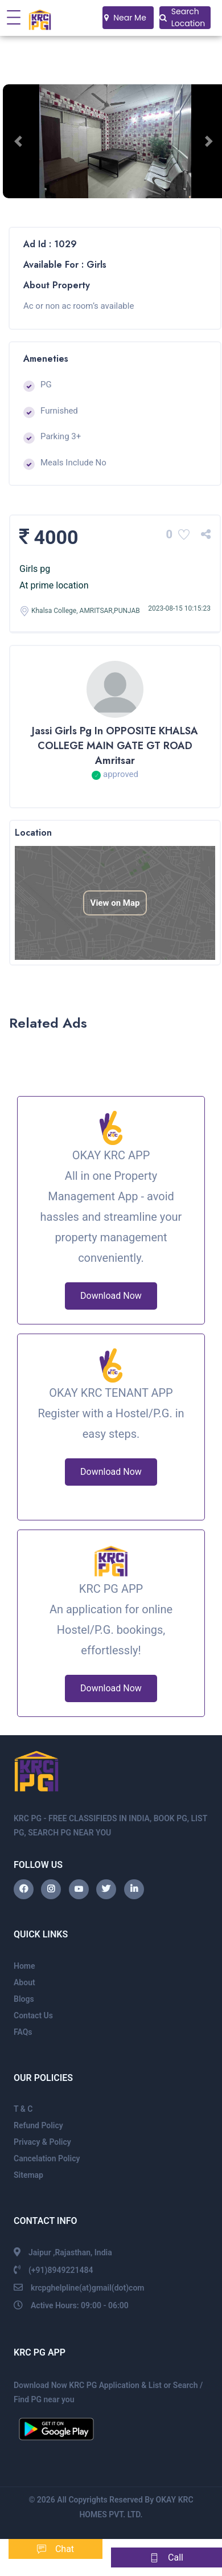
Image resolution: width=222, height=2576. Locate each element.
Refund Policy (38, 2125)
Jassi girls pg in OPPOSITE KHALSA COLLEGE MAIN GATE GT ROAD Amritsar (115, 745)
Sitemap (28, 2175)
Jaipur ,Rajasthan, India (70, 2252)
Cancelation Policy (47, 2158)
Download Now (111, 1295)
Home (24, 1965)
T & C (23, 2108)
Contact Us (33, 2015)
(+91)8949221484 (60, 2270)
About (24, 1982)
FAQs (23, 2032)
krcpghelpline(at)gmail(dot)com (88, 2287)
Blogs (24, 1998)
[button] (19, 141)
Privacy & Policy (42, 2141)
